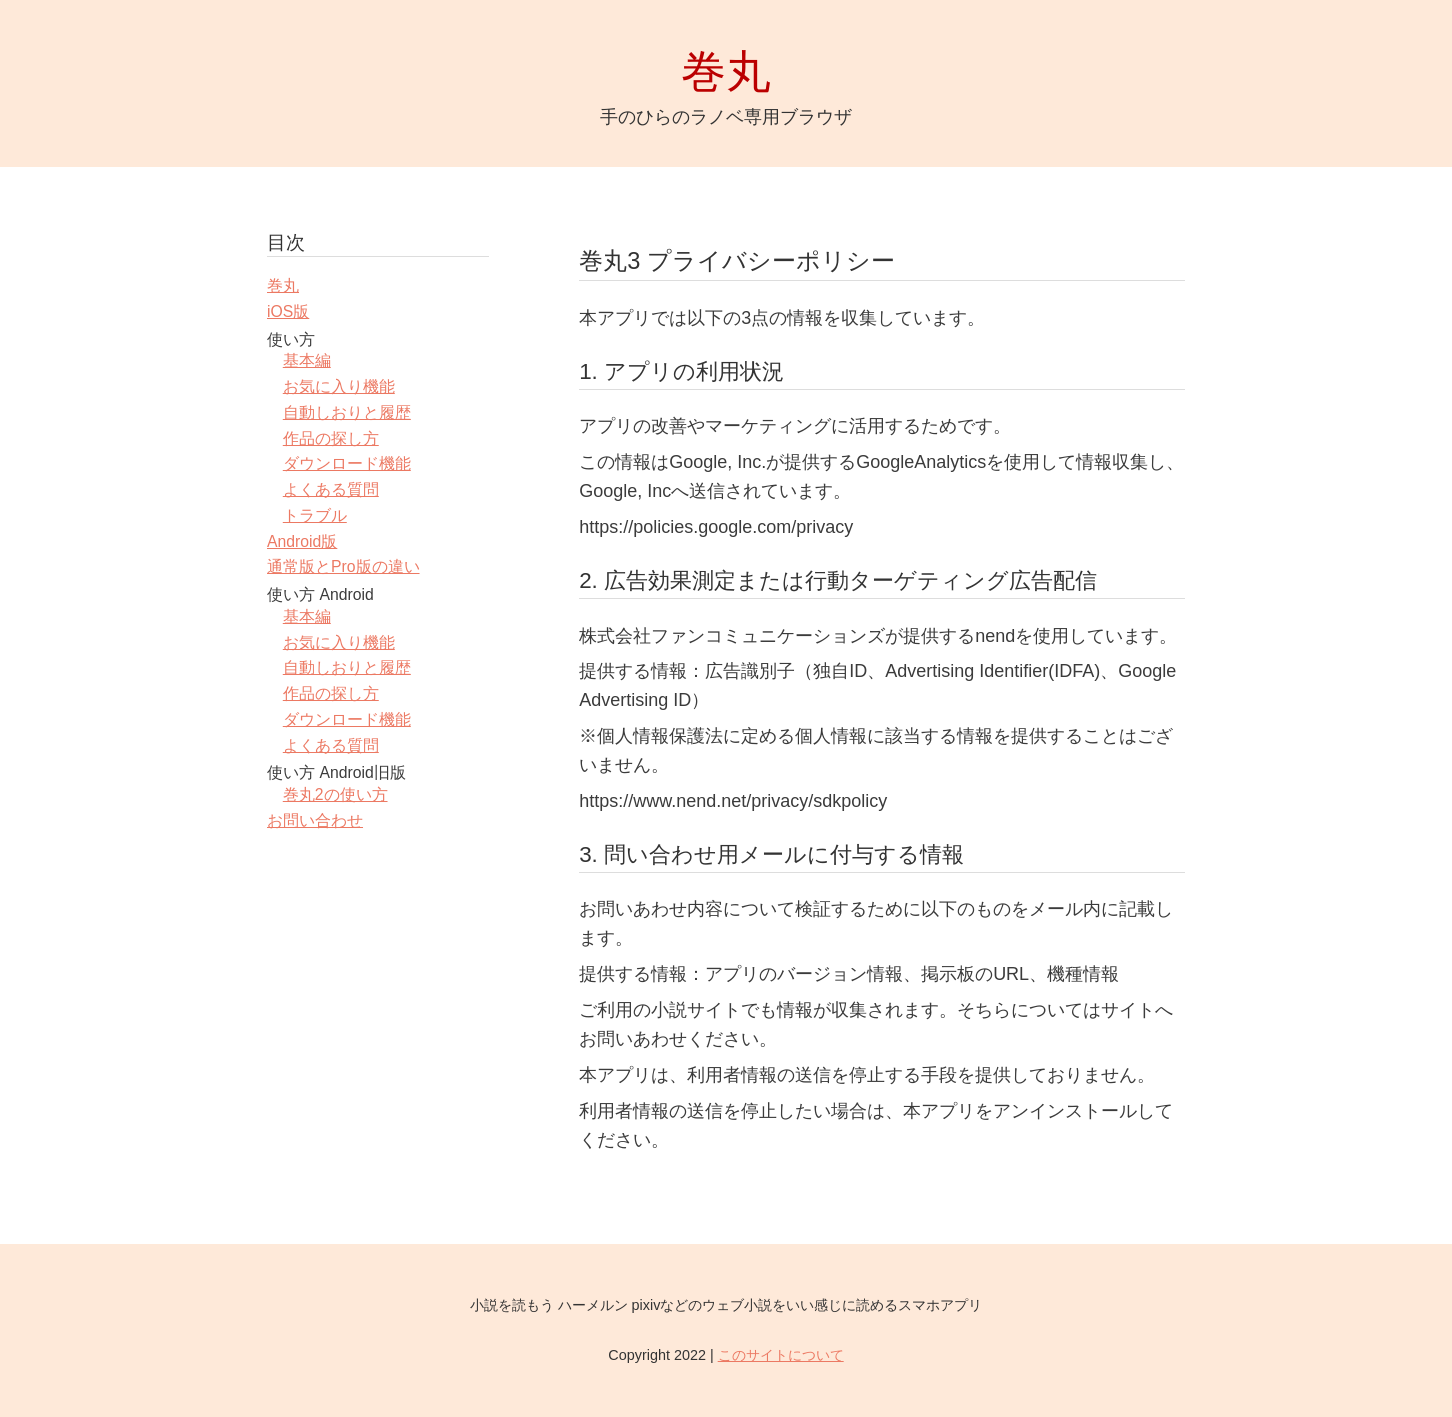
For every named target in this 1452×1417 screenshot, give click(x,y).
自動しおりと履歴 (347, 412)
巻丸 (283, 285)
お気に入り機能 (339, 386)
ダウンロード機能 (347, 463)
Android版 (302, 541)
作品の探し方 (331, 438)
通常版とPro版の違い (343, 566)
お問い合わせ (315, 820)
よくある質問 (331, 489)
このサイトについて (781, 1355)
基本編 (307, 360)
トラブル (315, 515)
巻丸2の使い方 (335, 794)
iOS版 (288, 311)
